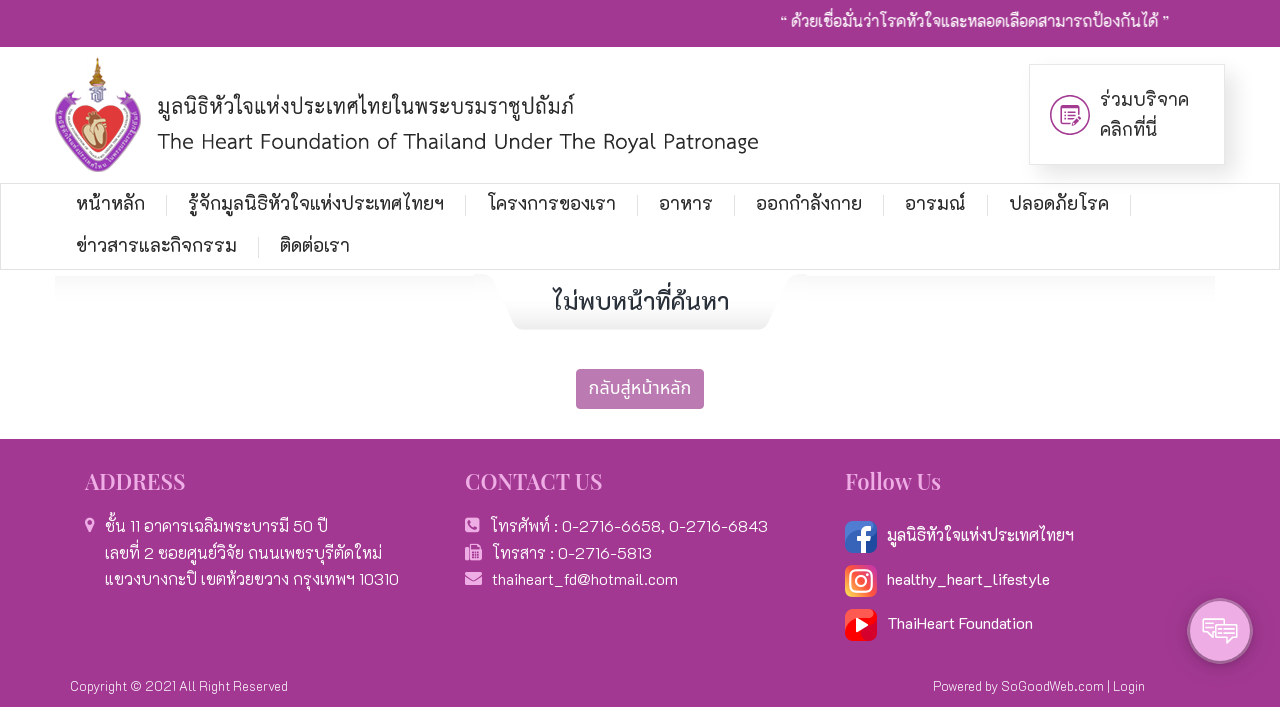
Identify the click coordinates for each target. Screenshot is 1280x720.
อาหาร (686, 203)
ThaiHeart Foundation (960, 622)
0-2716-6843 (718, 525)
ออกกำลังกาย (809, 203)
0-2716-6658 (611, 525)
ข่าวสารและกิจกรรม (156, 245)
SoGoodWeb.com (1052, 685)
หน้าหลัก (110, 203)
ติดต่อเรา (315, 245)
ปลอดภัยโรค (1059, 203)
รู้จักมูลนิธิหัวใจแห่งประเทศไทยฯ (316, 203)
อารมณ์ (935, 203)
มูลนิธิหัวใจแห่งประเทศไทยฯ (959, 534)
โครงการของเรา (551, 203)
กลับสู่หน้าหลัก (640, 388)
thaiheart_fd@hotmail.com (585, 578)
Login (1129, 685)
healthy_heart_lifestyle (947, 578)
